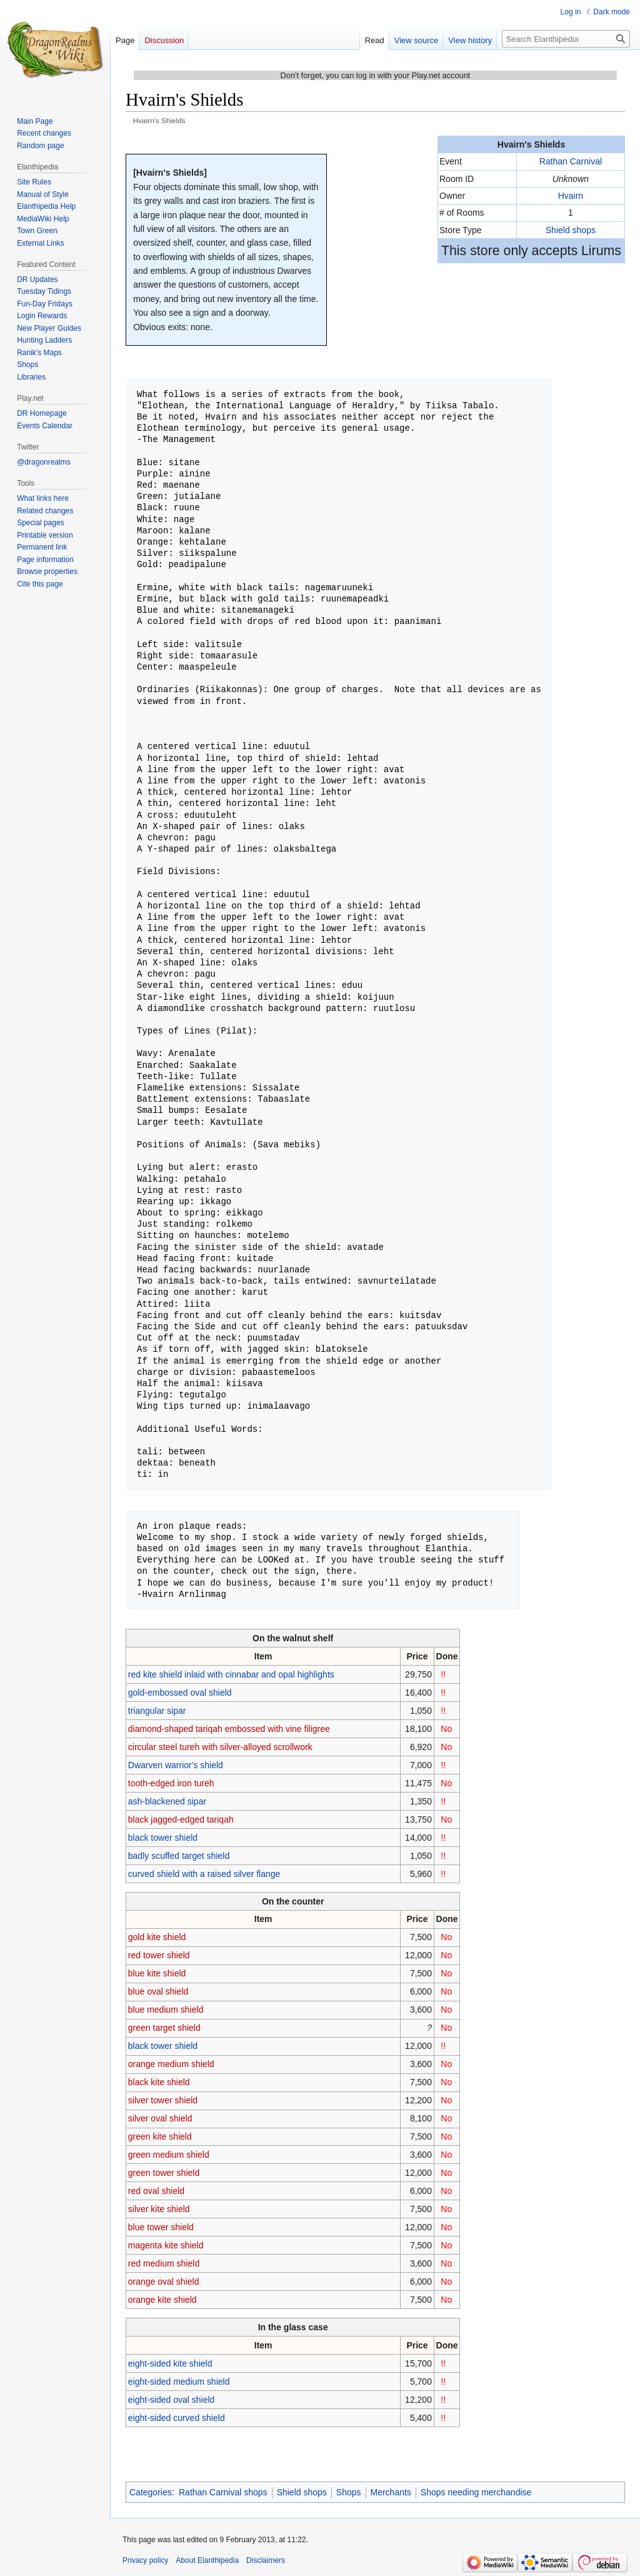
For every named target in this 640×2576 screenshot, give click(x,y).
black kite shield (159, 2082)
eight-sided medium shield (179, 2382)
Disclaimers (265, 2560)
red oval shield (156, 2191)
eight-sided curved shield (176, 2418)
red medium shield (163, 2263)
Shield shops (571, 230)
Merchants (391, 2492)
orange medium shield (171, 2064)
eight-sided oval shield (171, 2400)
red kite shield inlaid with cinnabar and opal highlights (231, 1674)
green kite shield (160, 2136)
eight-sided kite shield (170, 2363)
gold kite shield (157, 1937)
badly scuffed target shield (178, 1856)
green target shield (164, 2028)
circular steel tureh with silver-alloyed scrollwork (220, 1747)
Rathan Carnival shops (223, 2492)
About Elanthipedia (207, 2560)
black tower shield (163, 1838)
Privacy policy (145, 2560)
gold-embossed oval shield (180, 1693)
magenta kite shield (166, 2245)
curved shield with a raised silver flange (204, 1874)
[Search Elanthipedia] (566, 39)
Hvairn (570, 196)
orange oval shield (163, 2282)
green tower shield (163, 2173)
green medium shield (168, 2155)
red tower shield (159, 1955)
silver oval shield (160, 2118)
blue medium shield (166, 2010)
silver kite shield (159, 2209)
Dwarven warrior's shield (175, 1765)
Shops (348, 2492)
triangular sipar (157, 1711)
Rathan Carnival (570, 161)
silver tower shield (163, 2100)
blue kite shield (157, 1973)
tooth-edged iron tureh (171, 1783)
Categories (150, 2492)
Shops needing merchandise (476, 2492)
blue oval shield (158, 1991)
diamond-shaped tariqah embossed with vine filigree (229, 1729)
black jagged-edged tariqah (181, 1819)
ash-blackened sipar (167, 1801)
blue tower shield (161, 2227)
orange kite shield (162, 2300)
